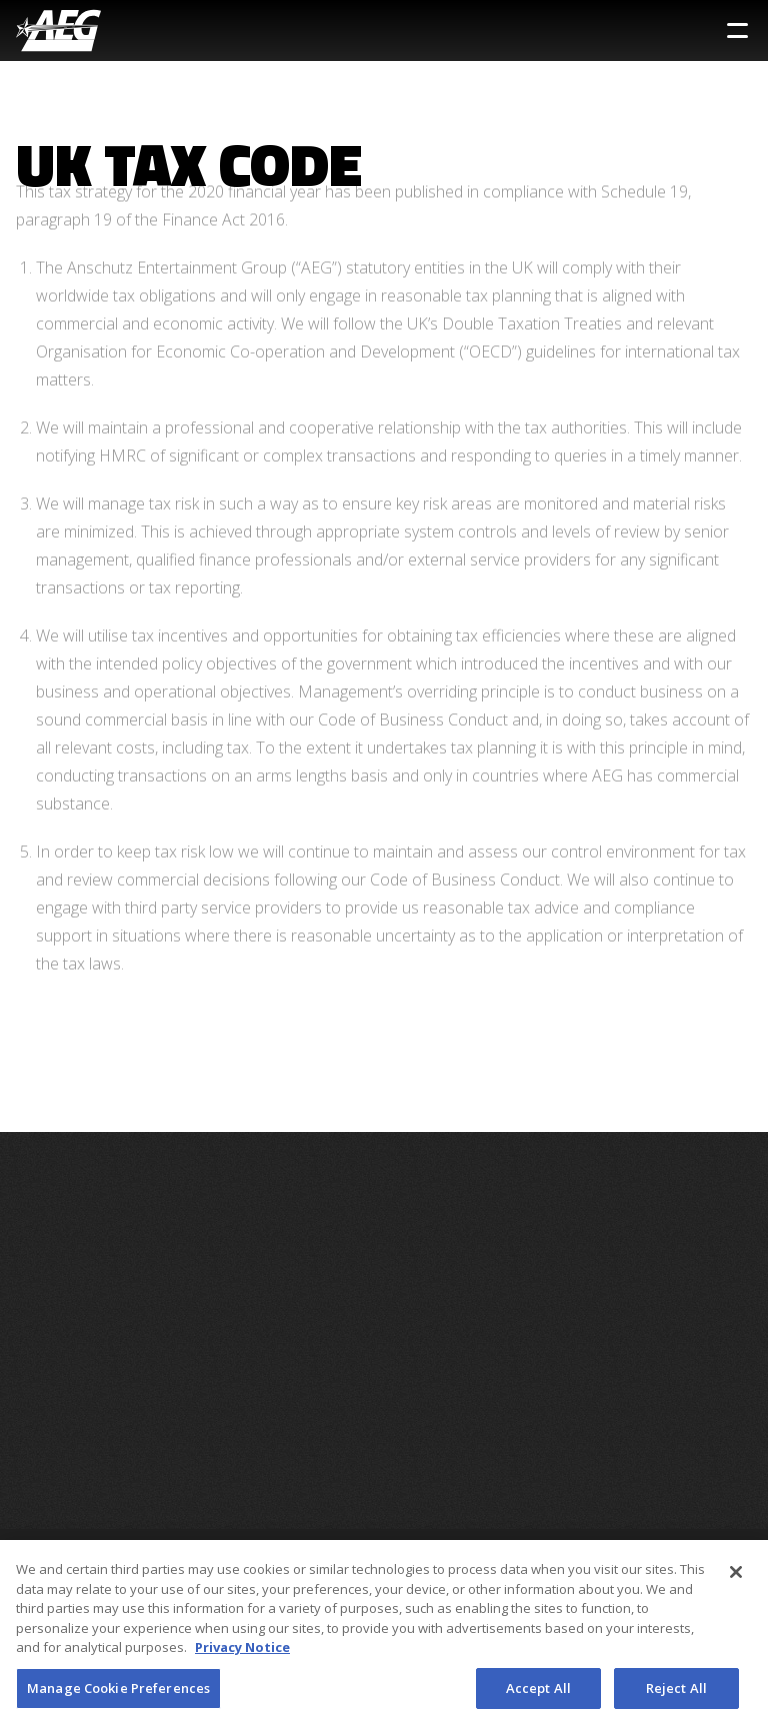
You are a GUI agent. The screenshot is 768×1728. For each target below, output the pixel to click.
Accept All (538, 1695)
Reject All (676, 1695)
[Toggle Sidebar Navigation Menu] (737, 30)
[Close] (736, 1579)
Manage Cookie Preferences (118, 1695)
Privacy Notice (242, 1654)
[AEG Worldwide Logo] (58, 30)
